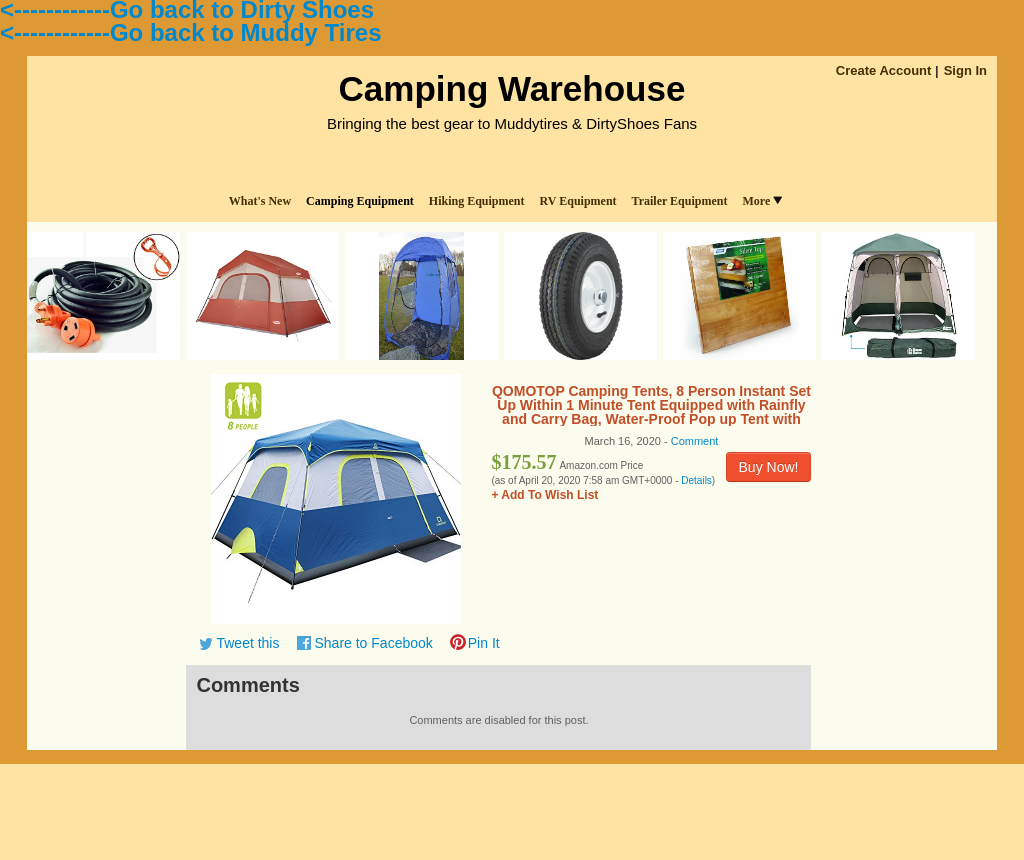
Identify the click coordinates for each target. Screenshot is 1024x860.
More (762, 201)
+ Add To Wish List (544, 495)
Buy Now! (769, 467)
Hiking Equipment (477, 201)
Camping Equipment (360, 201)
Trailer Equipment (680, 201)
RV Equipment (578, 201)
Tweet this (247, 643)
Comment (695, 441)
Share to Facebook (373, 643)
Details (696, 480)
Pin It (484, 643)
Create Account (884, 70)
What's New (260, 201)
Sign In (965, 70)
